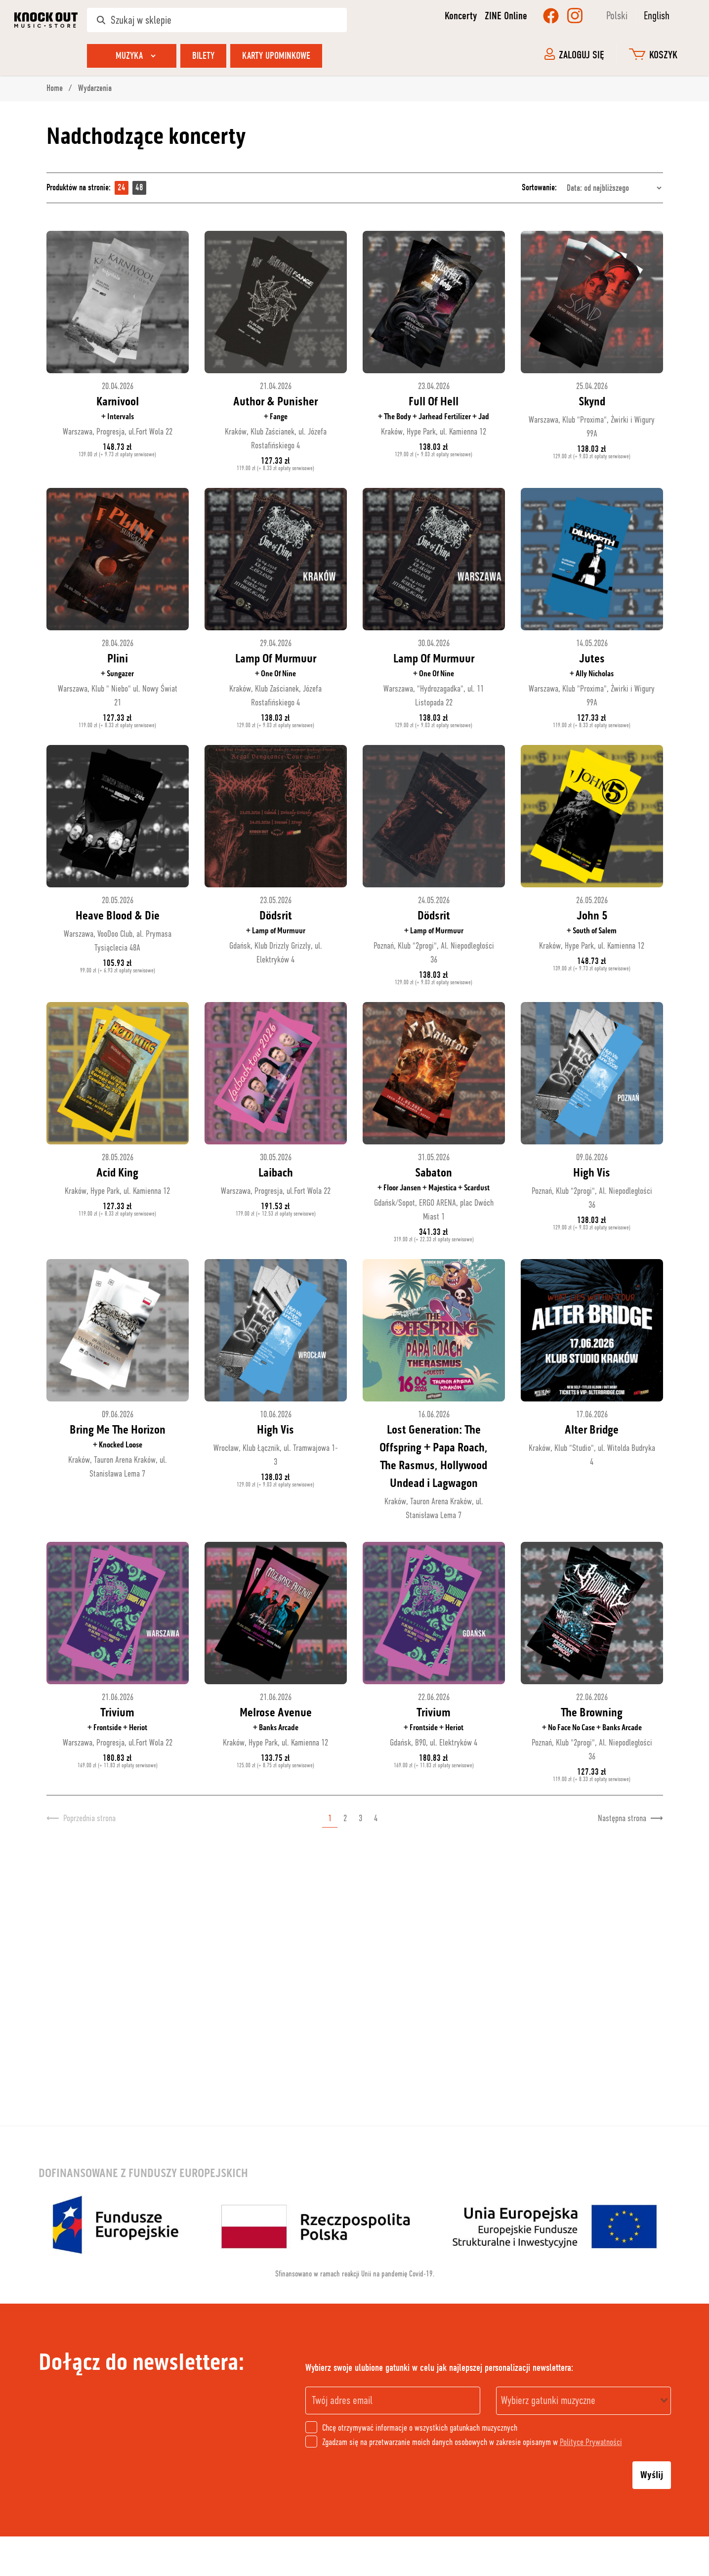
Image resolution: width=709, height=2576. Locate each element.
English (656, 15)
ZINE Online (506, 15)
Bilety (203, 55)
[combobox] (583, 2401)
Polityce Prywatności (591, 2442)
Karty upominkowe (276, 55)
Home (55, 88)
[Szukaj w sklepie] (217, 20)
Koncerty (461, 15)
